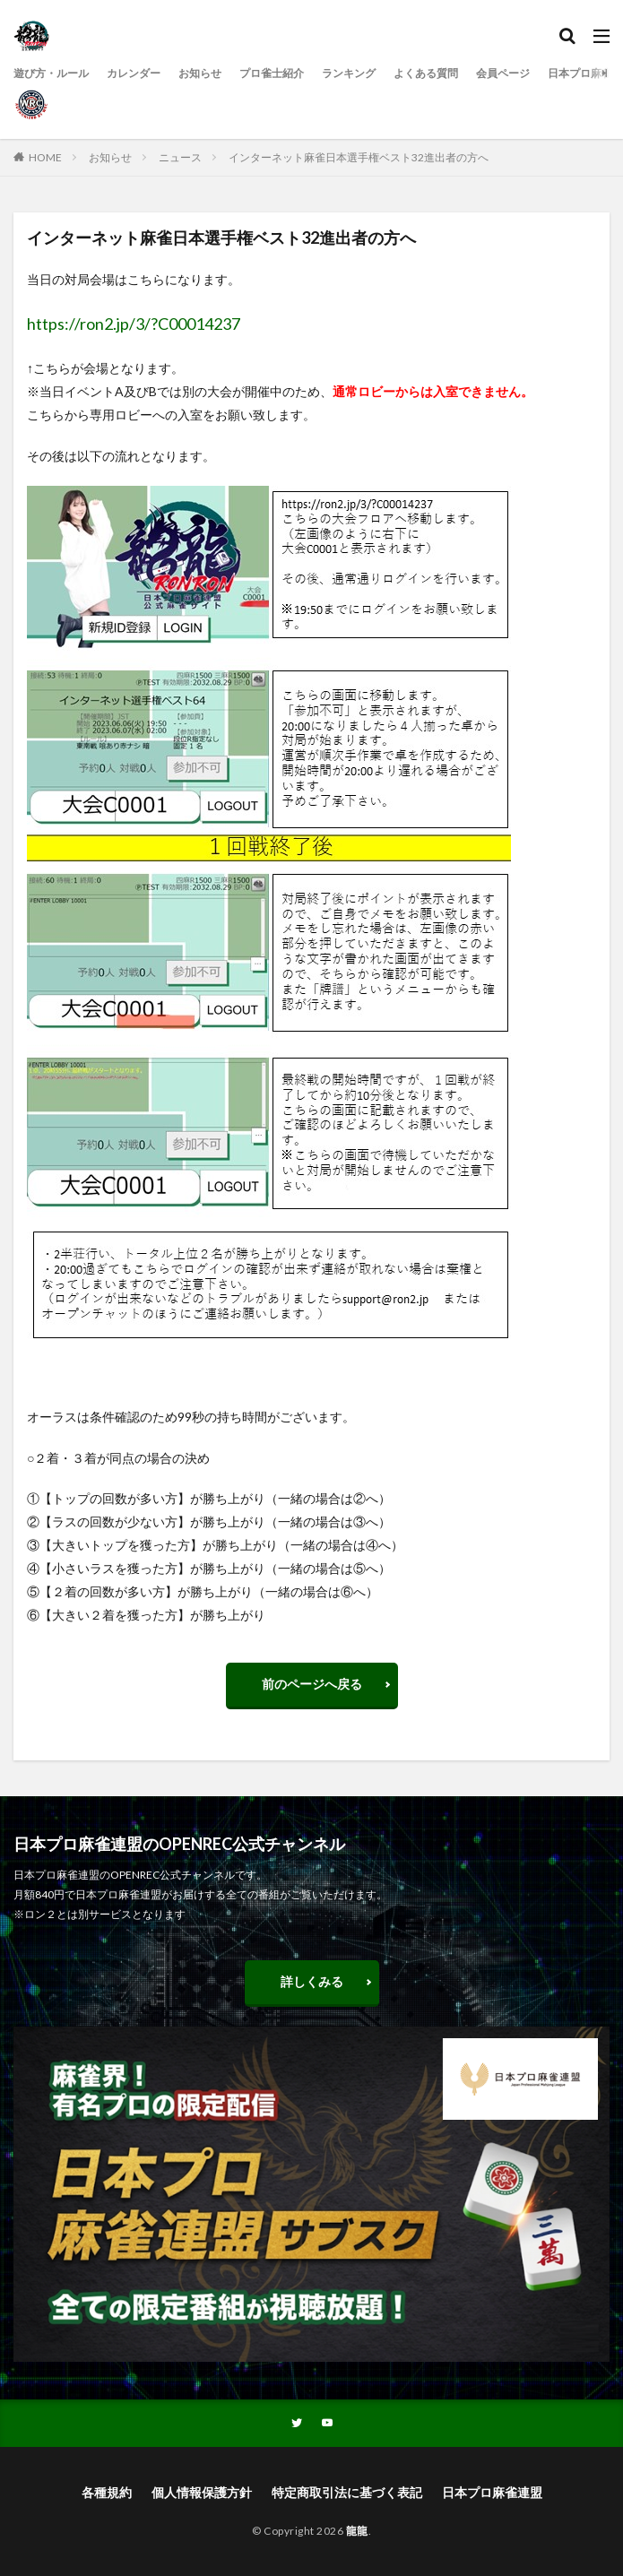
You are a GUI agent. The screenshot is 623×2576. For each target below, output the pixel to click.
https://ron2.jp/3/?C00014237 (133, 323)
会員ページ (503, 73)
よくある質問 (426, 73)
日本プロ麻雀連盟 (492, 2492)
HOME (45, 157)
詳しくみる (312, 1981)
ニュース (180, 157)
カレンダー (133, 73)
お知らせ (199, 73)
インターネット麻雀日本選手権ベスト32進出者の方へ (359, 157)
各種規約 (107, 2492)
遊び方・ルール (51, 73)
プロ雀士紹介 (271, 73)
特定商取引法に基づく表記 (347, 2492)
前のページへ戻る (312, 1683)
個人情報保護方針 (201, 2492)
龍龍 (357, 2530)
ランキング (349, 73)
